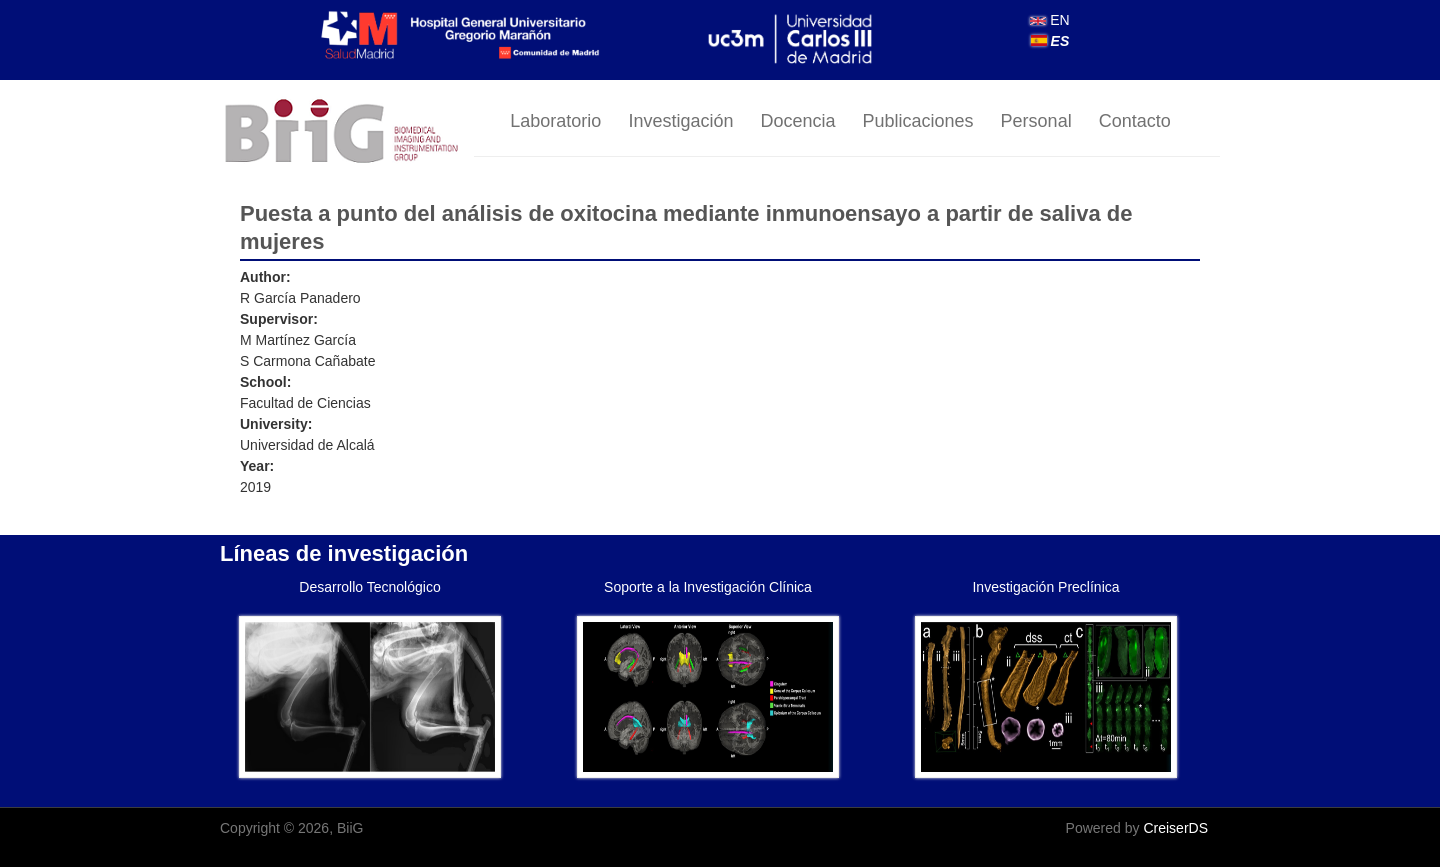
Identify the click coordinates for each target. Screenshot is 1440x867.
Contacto (1135, 121)
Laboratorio (555, 121)
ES (1050, 41)
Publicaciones (918, 121)
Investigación (680, 121)
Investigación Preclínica (1045, 587)
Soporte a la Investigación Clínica (708, 587)
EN (1049, 20)
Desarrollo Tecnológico (369, 587)
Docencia (797, 121)
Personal (1036, 121)
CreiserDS (1175, 828)
